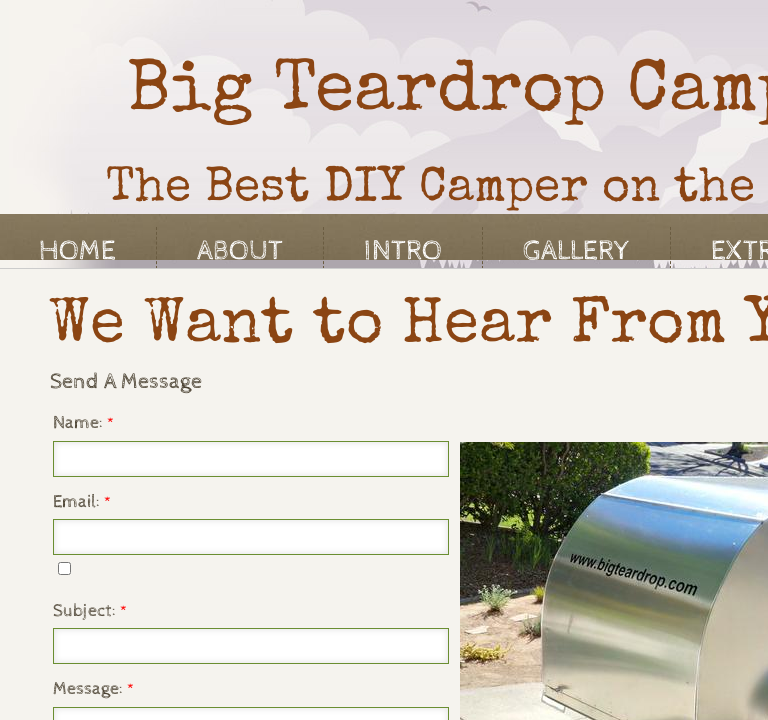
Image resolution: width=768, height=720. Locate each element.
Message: (94, 688)
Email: (82, 501)
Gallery (576, 251)
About (240, 251)
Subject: (90, 610)
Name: (84, 422)
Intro (403, 251)
